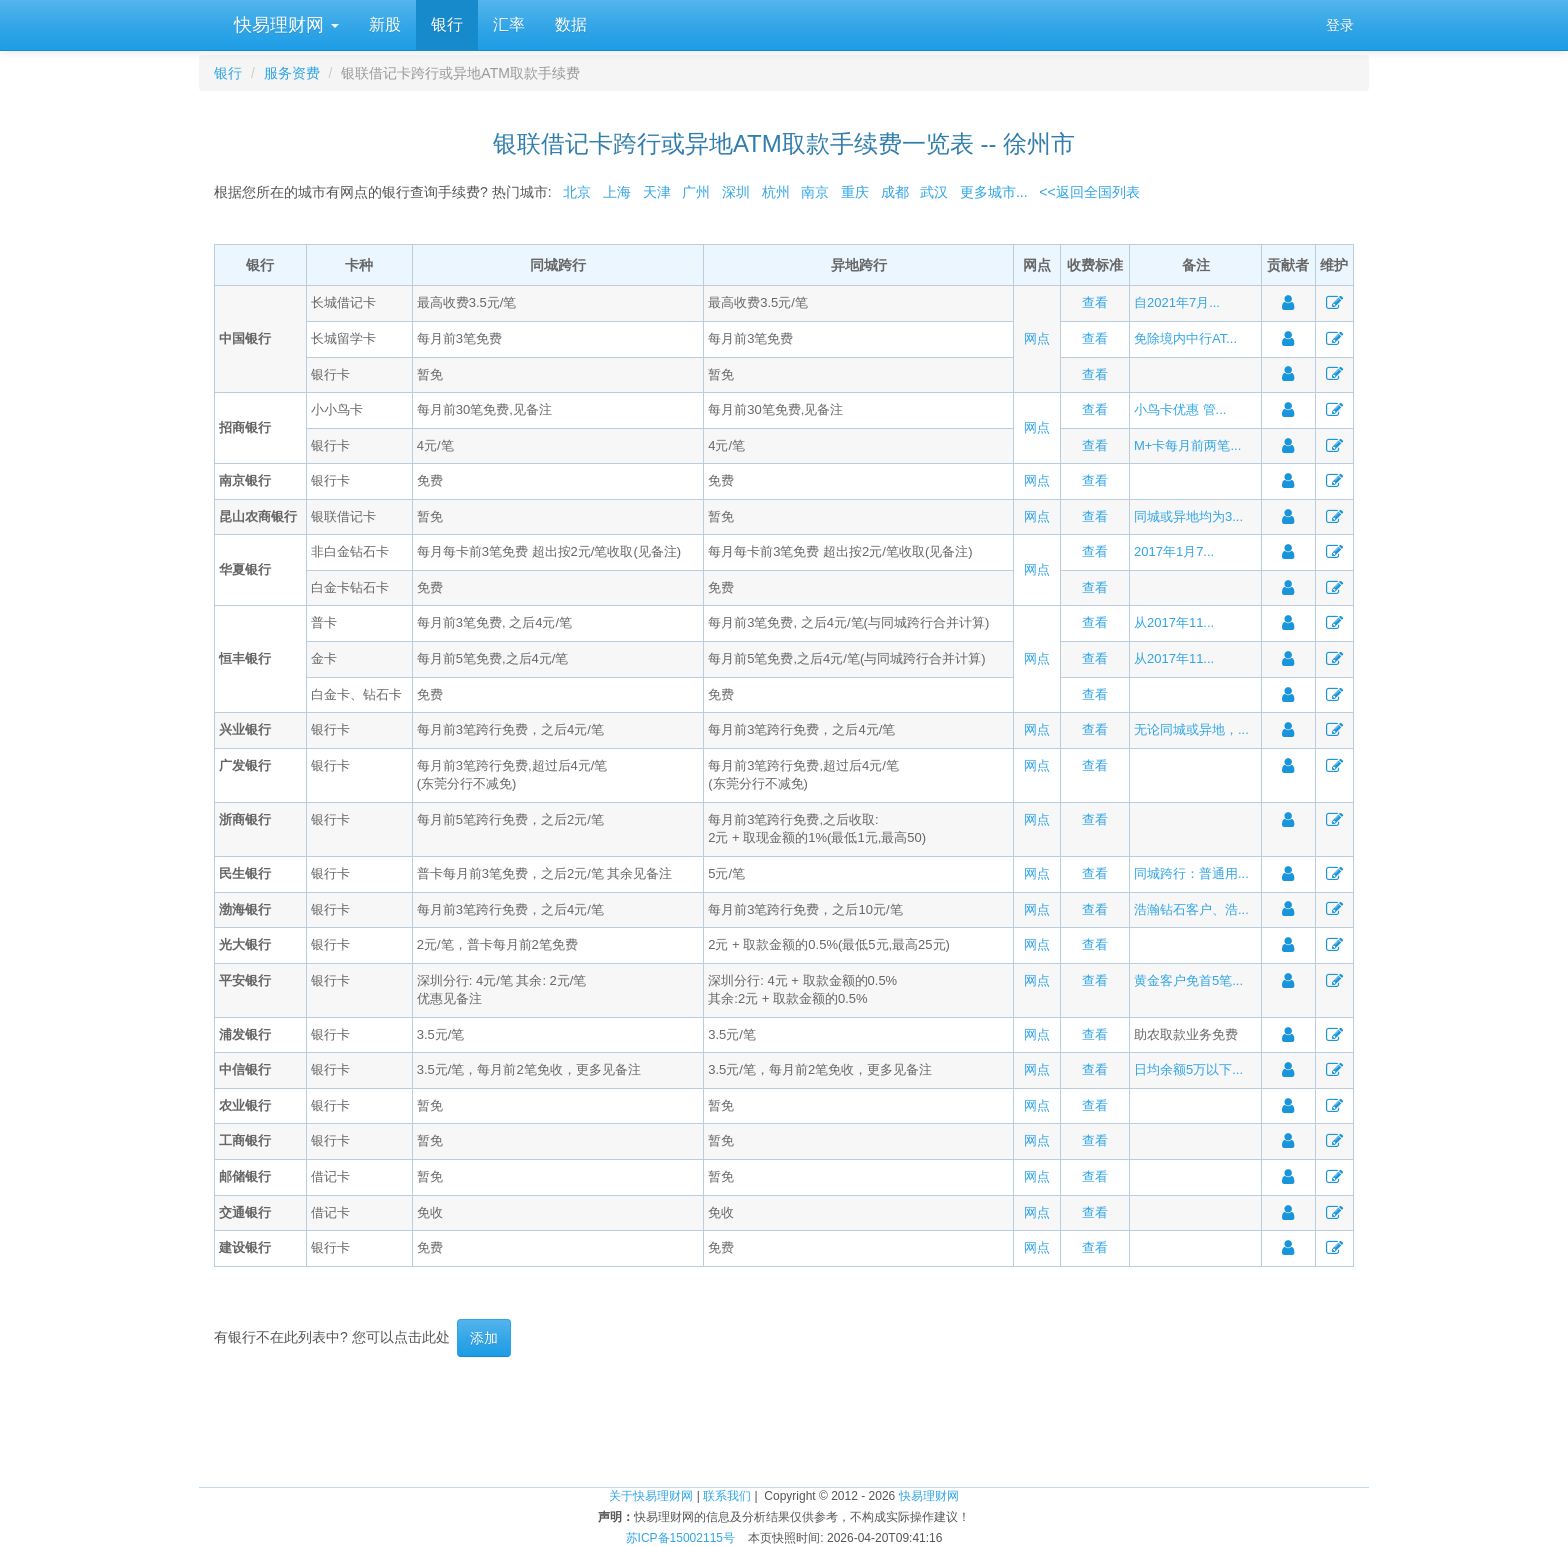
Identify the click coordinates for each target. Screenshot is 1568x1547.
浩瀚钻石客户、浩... (1191, 909)
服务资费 (292, 73)
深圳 (736, 192)
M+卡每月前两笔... (1187, 445)
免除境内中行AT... (1185, 338)
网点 (1037, 338)
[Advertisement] (784, 1422)
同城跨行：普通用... (1191, 873)
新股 (385, 24)
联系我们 (727, 1496)
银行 (447, 24)
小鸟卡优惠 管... (1180, 409)
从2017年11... (1174, 622)
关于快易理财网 (651, 1496)
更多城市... (989, 192)
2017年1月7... (1174, 551)
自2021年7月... (1177, 302)
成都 (895, 192)
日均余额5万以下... (1188, 1069)
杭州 (776, 192)
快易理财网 (284, 25)
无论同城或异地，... (1191, 729)
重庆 (855, 192)
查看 (1095, 302)
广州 (696, 192)
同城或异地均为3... (1188, 516)
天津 (657, 192)
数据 (571, 24)
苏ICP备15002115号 (680, 1538)
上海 (617, 192)
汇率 (509, 24)
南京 (815, 192)
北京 (577, 192)
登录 (1340, 25)
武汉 (934, 192)
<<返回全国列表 (1089, 192)
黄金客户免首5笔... (1188, 980)
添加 (484, 1338)
